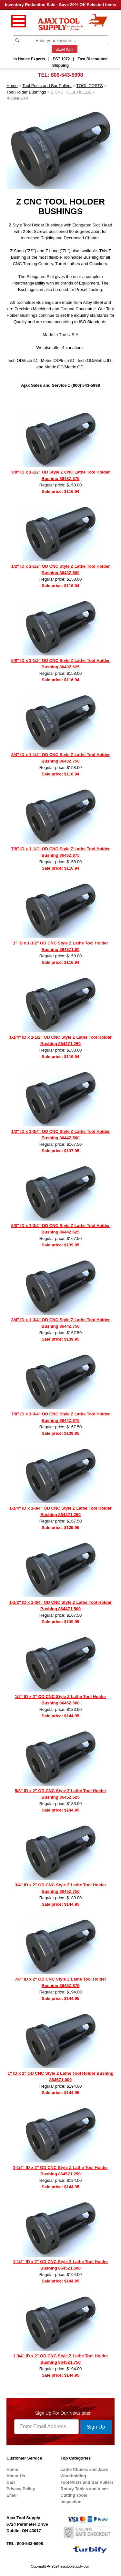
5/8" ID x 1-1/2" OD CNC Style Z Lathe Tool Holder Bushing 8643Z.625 (60, 663)
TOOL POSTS (89, 85)
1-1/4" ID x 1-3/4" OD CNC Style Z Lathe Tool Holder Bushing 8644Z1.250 (60, 1511)
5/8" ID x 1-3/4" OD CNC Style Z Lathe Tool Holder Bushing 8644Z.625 (60, 1228)
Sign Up (96, 2427)
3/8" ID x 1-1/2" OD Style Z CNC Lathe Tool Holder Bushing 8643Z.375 (60, 475)
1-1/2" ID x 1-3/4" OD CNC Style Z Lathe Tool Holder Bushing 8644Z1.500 (60, 1605)
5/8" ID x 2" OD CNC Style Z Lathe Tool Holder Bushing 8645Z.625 (60, 1794)
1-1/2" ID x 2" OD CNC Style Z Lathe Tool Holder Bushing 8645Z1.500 (60, 2265)
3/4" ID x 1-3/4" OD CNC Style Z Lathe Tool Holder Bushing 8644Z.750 (60, 1323)
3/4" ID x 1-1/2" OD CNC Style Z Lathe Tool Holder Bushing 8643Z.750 (60, 758)
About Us (15, 2475)
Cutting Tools (74, 2495)
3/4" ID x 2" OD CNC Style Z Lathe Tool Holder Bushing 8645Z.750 (60, 1888)
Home (12, 85)
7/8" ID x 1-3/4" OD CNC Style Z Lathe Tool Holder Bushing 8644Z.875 (60, 1417)
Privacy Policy (20, 2488)
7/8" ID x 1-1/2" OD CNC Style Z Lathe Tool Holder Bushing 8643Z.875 (60, 852)
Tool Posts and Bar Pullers (46, 85)
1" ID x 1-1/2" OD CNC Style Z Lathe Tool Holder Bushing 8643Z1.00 (60, 946)
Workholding (73, 2475)
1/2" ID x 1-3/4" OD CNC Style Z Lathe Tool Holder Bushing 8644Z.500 (60, 1134)
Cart (10, 2482)
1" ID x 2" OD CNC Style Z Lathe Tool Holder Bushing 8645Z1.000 (61, 2076)
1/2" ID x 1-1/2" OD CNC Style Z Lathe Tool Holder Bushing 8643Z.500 (60, 569)
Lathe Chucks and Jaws (84, 2469)
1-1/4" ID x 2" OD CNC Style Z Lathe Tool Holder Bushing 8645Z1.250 (60, 2170)
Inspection (71, 2501)
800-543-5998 (67, 75)
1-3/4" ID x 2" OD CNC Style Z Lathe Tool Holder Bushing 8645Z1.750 (60, 2359)
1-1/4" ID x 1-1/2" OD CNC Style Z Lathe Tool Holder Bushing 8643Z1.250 (60, 1040)
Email (12, 2495)
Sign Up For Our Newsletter (63, 2413)
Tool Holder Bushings (26, 92)
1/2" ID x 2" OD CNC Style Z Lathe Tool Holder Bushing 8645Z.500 (60, 1699)
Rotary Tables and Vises (85, 2488)
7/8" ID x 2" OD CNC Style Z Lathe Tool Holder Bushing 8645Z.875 (60, 1982)
